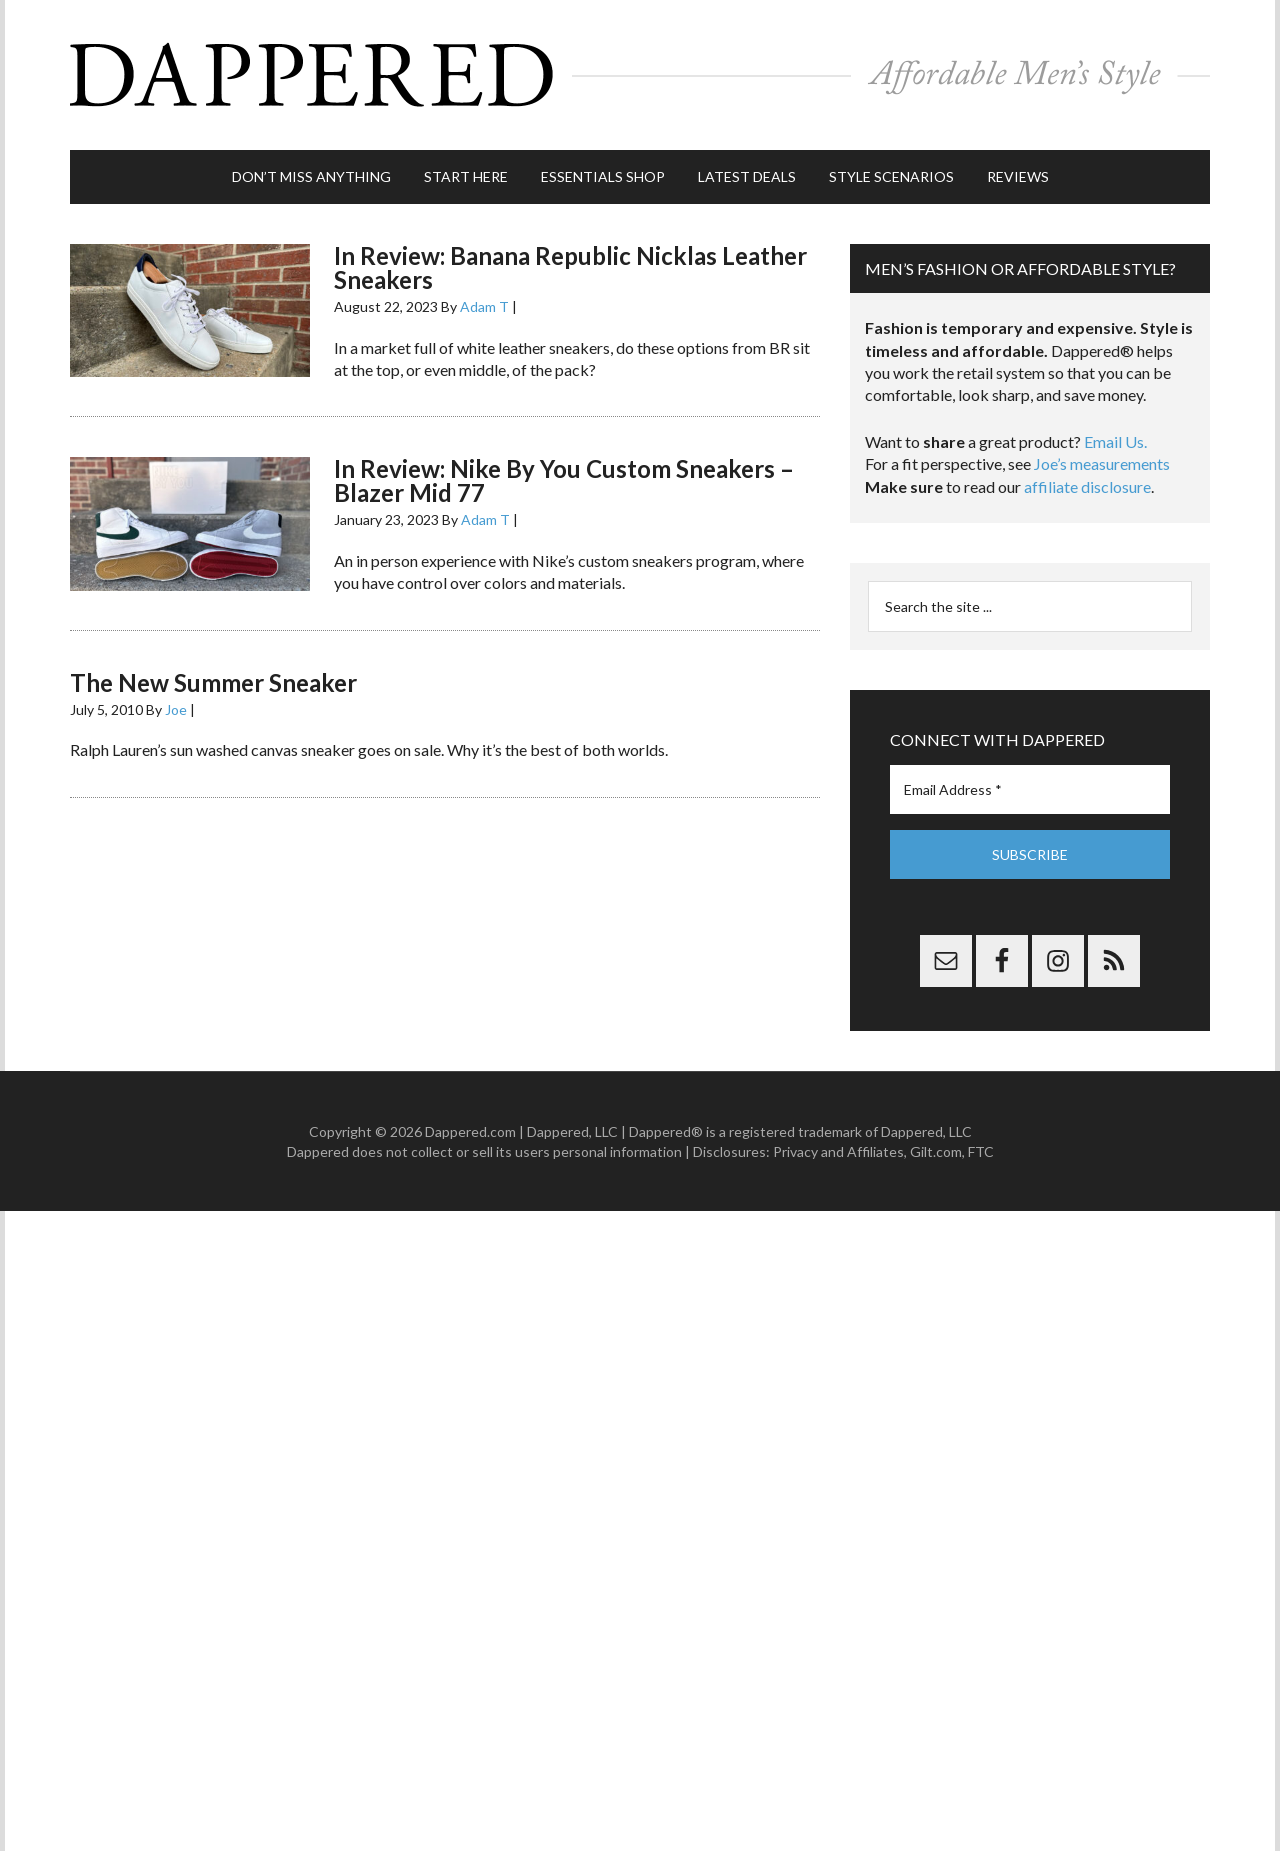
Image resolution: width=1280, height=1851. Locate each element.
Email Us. (1115, 441)
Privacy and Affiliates (838, 1151)
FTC (981, 1151)
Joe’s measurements (1102, 463)
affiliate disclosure (1087, 486)
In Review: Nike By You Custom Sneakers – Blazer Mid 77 (564, 480)
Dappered (640, 75)
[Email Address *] (1030, 789)
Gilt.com (936, 1151)
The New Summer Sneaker (213, 682)
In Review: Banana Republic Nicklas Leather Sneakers (570, 267)
